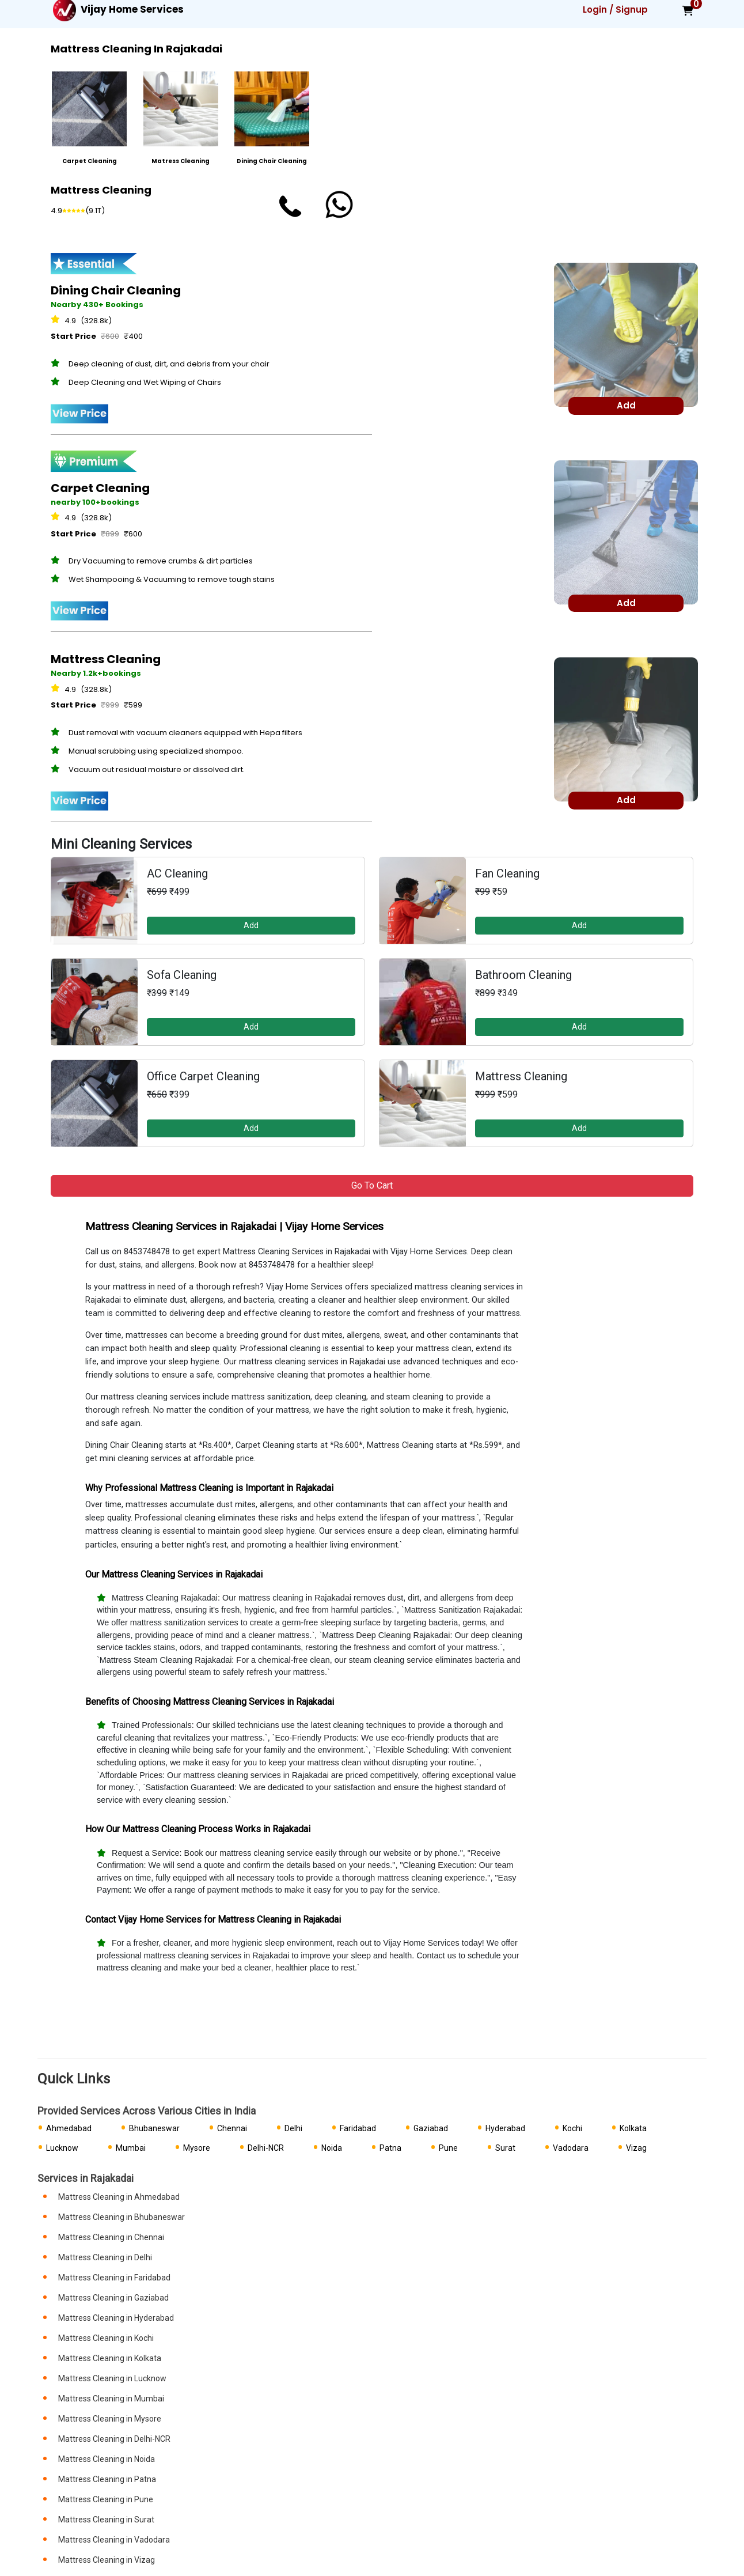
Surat (505, 2148)
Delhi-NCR (266, 2148)
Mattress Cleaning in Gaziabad (113, 2297)
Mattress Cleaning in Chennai (111, 2237)
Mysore (196, 2148)
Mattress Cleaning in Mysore (109, 2418)
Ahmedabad (69, 2128)
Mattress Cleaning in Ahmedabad (119, 2196)
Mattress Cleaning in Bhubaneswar (121, 2217)
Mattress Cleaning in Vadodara (114, 2539)
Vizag (636, 2148)
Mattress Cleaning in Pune (105, 2499)
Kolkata (633, 2128)
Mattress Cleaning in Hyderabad (116, 2317)
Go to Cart (372, 1185)
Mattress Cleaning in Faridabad (114, 2277)
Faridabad (358, 2128)
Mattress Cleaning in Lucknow (112, 2378)
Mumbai (131, 2148)
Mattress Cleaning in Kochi (106, 2338)
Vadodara (571, 2148)
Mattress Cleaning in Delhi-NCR (114, 2438)
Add (251, 925)
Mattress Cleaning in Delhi (105, 2257)
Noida (331, 2148)
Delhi (293, 2128)
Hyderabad (505, 2128)
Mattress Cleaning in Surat (106, 2519)
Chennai (232, 2128)
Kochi (572, 2128)
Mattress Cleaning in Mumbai (111, 2398)
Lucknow (62, 2148)
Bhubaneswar (154, 2128)
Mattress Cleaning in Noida (106, 2459)
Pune (448, 2148)
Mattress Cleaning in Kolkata (109, 2358)
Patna (390, 2148)
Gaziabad (430, 2128)
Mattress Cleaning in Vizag (106, 2559)
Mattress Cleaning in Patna (107, 2479)
